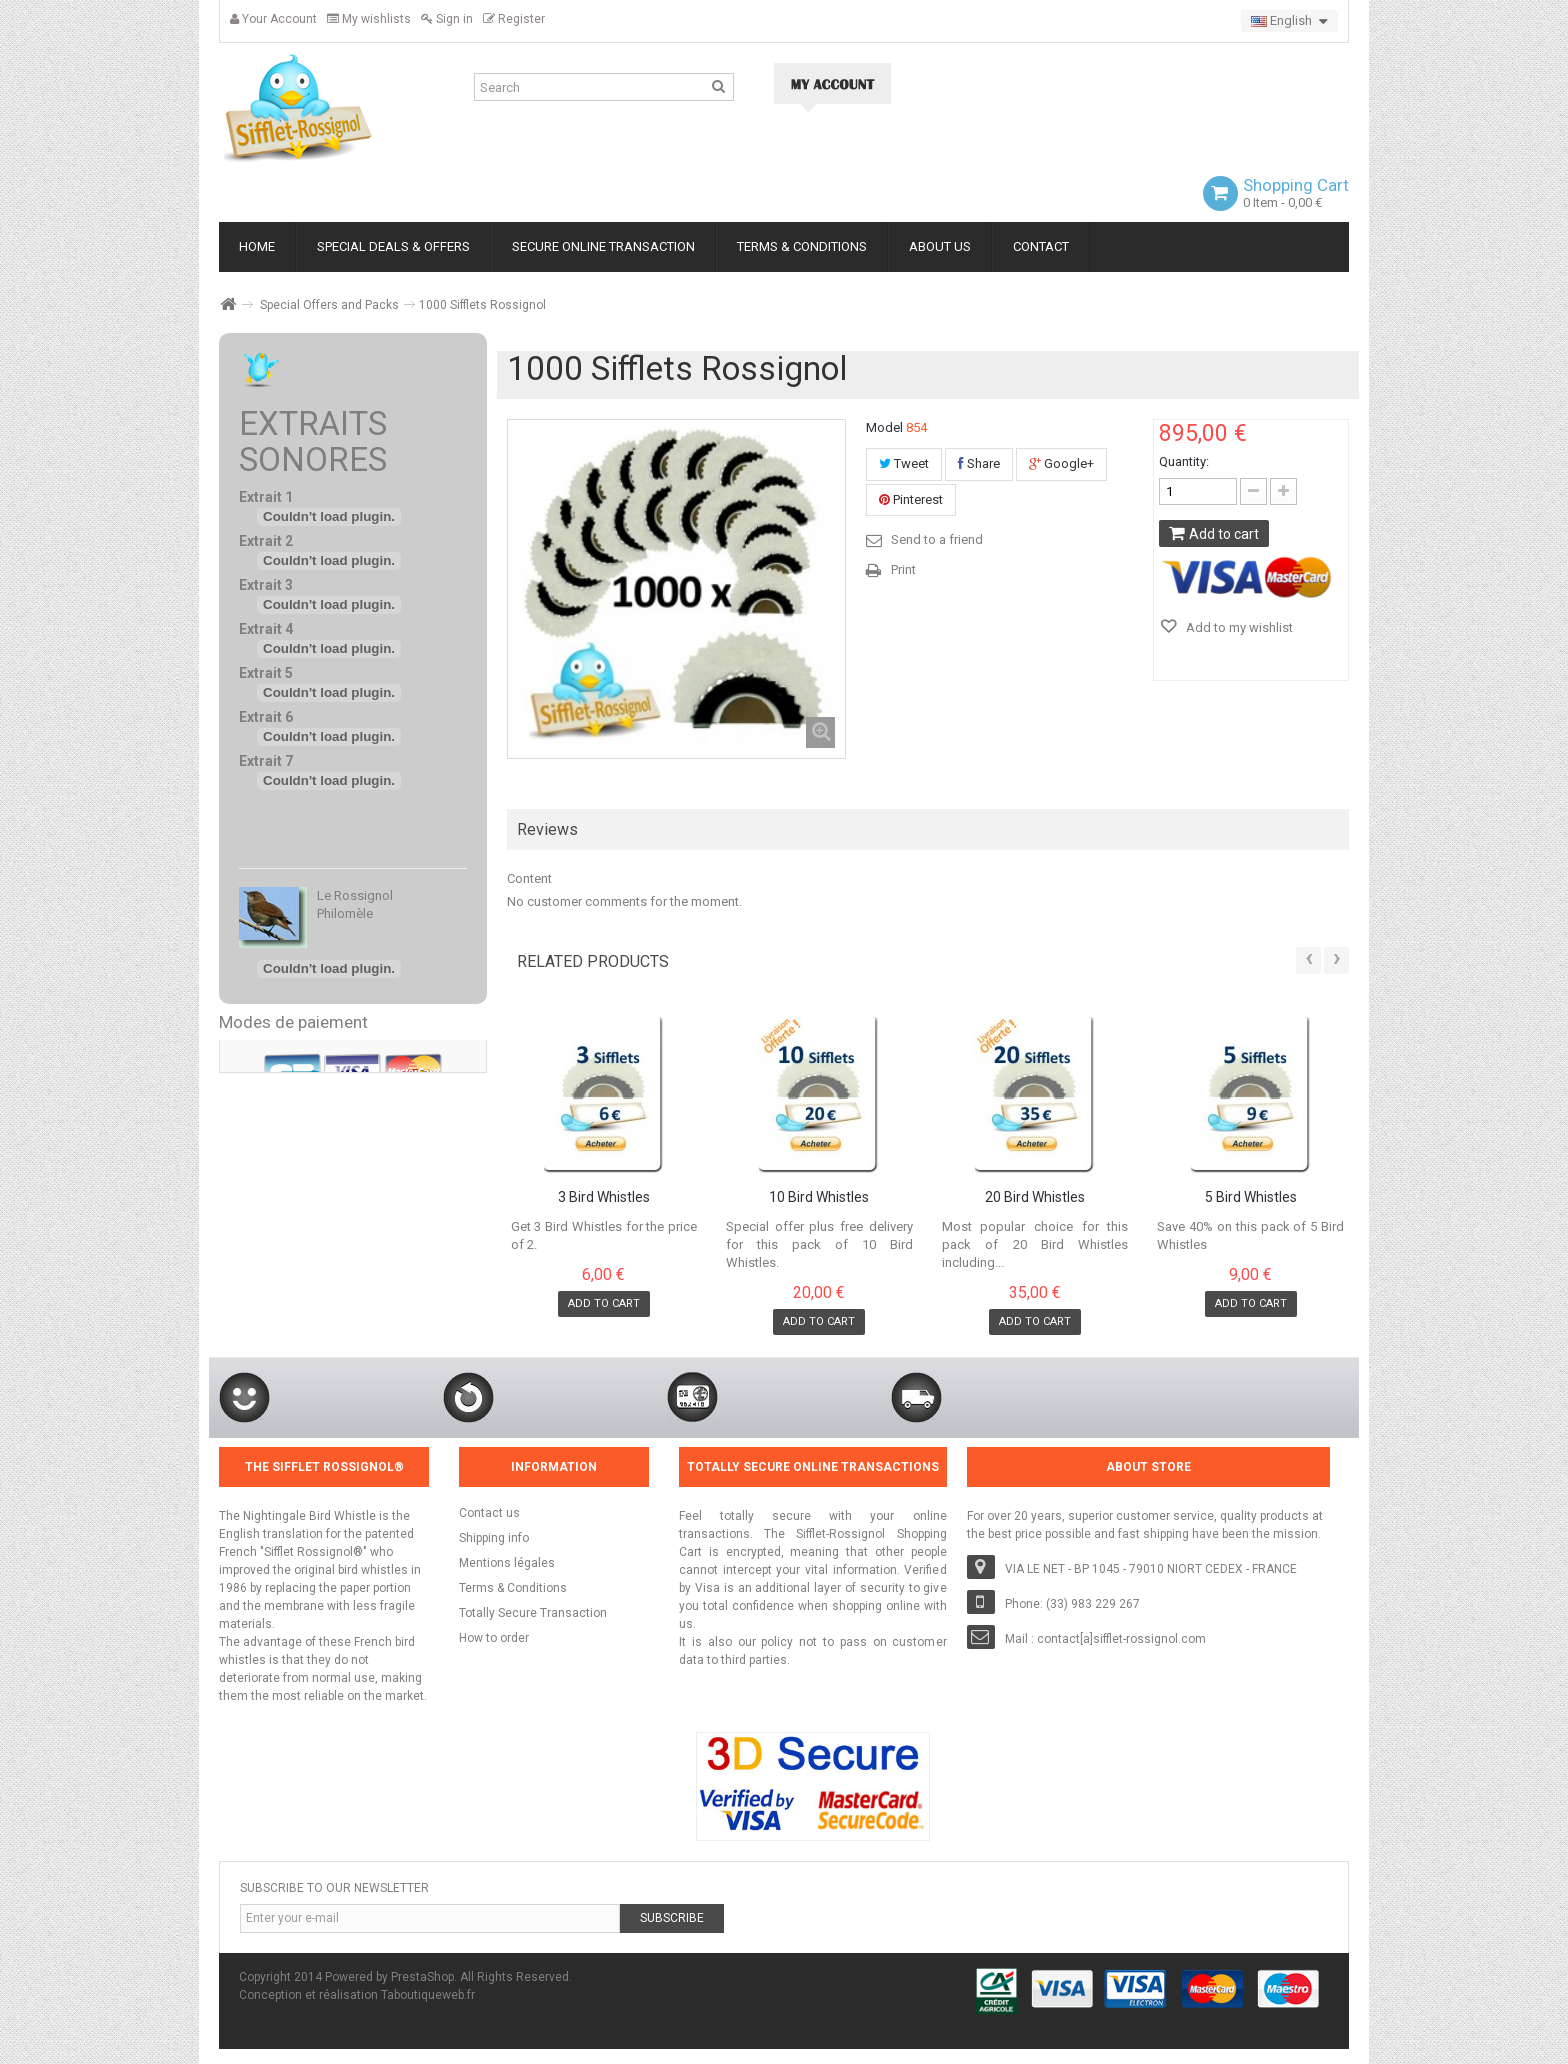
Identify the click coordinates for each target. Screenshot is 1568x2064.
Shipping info (494, 1538)
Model (884, 427)
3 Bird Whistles (604, 1197)
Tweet (904, 463)
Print (903, 569)
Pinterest (911, 499)
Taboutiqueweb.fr (428, 1995)
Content (529, 878)
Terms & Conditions (513, 1588)
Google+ (1061, 463)
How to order (494, 1638)
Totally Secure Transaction (533, 1613)
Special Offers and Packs (329, 305)
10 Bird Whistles (819, 1197)
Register (514, 19)
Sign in (447, 19)
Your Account (273, 19)
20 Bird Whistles (1035, 1197)
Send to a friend (937, 539)
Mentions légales (507, 1563)
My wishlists (369, 19)
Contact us (489, 1513)
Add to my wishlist (1238, 627)
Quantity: (1184, 461)
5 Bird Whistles (1251, 1197)
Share (979, 463)
